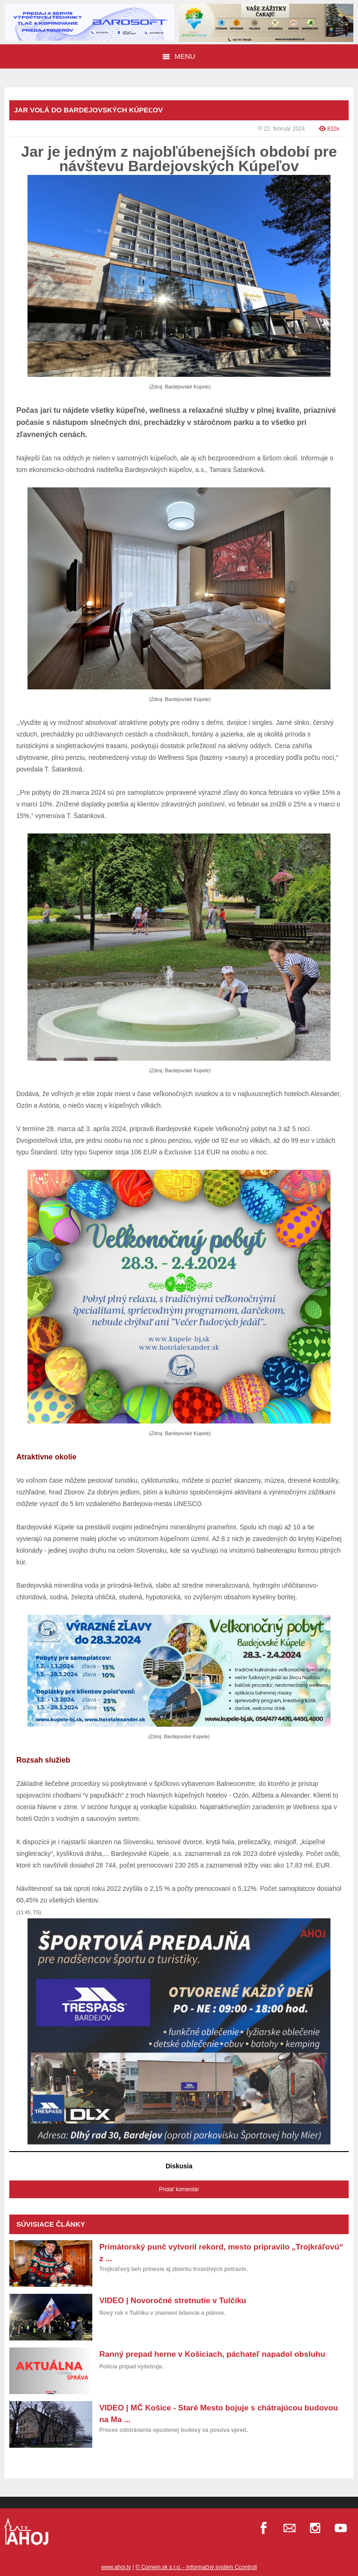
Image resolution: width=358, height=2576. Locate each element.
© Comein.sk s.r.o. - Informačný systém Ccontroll (196, 2567)
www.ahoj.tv (116, 2567)
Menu (179, 56)
